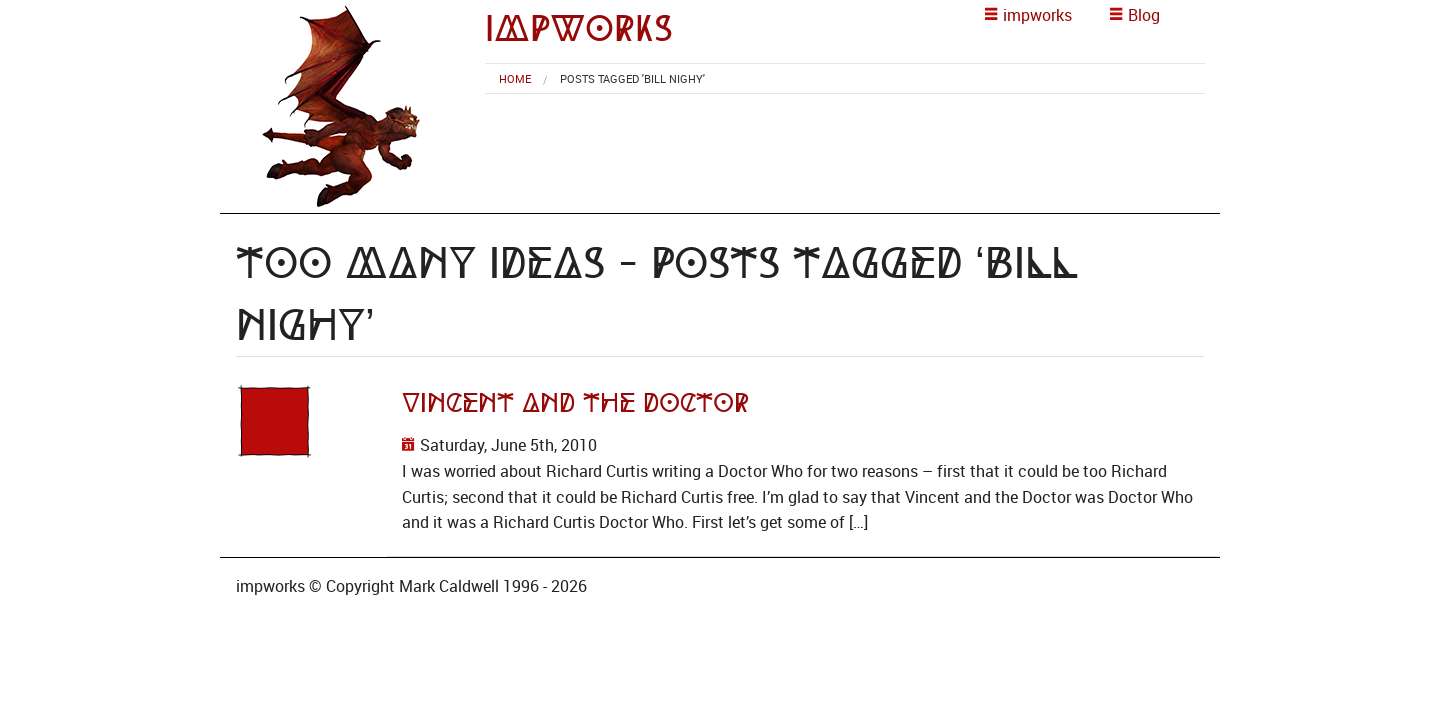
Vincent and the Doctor (575, 403)
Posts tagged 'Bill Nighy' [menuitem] (632, 78)
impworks (579, 28)
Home (515, 78)
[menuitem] (515, 78)
